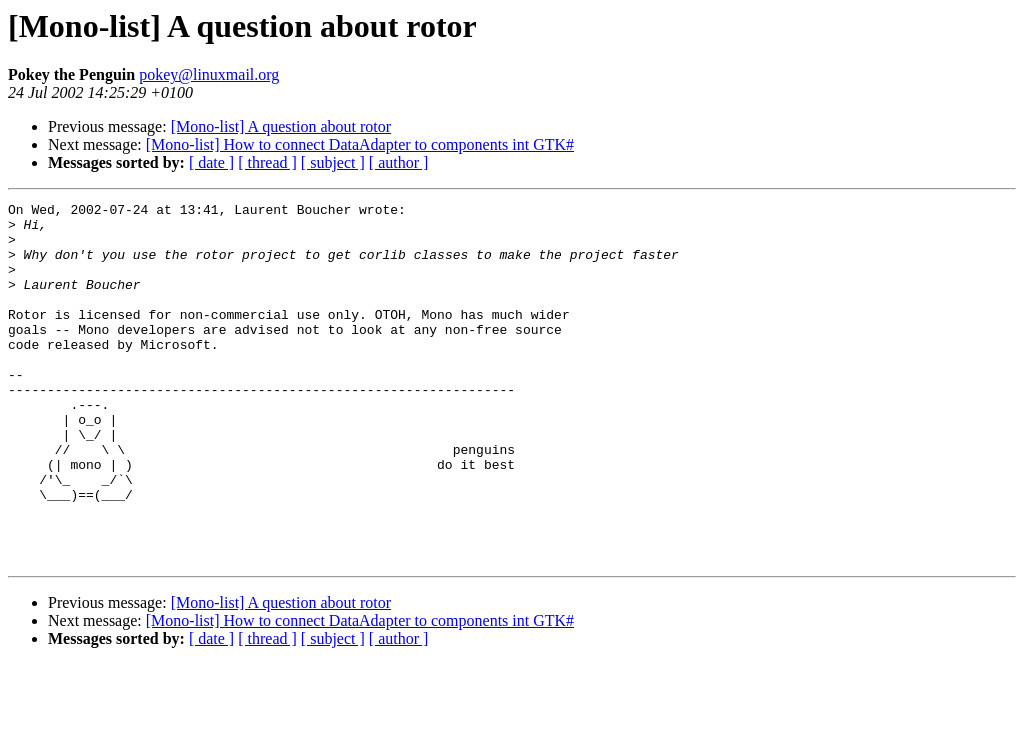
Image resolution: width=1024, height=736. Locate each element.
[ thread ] (267, 162)
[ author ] (399, 162)
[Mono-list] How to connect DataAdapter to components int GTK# (360, 144)
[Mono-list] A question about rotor (281, 126)
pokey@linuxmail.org (209, 74)
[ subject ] (333, 162)
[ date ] (211, 162)
